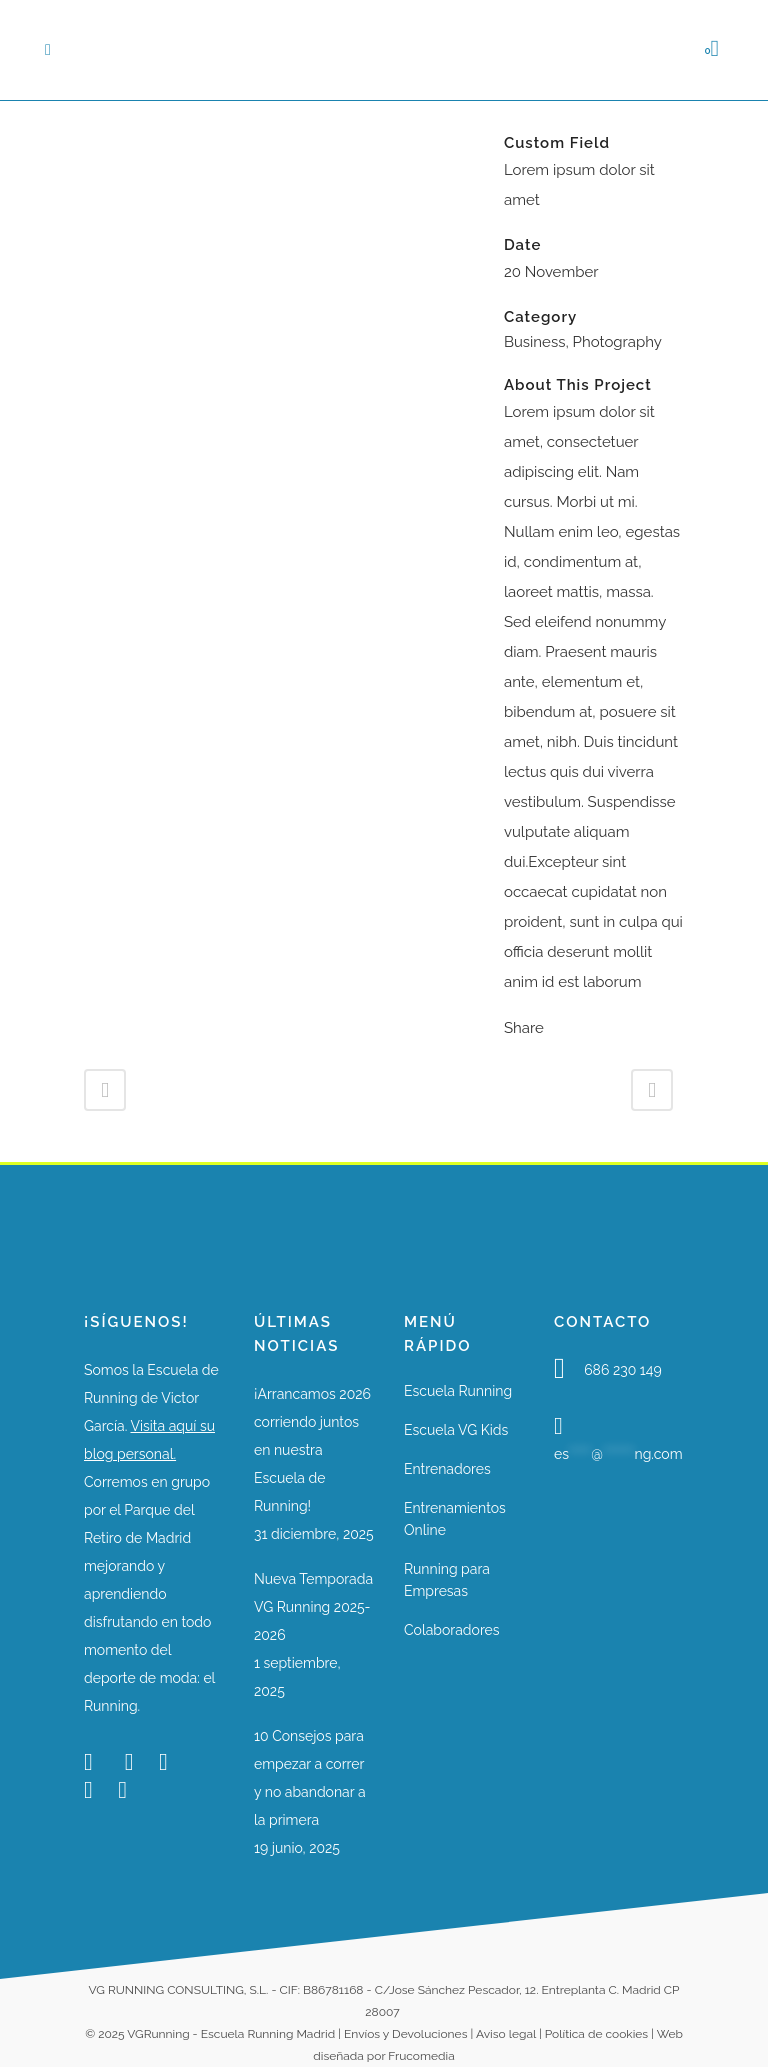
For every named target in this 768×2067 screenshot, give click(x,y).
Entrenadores (447, 1469)
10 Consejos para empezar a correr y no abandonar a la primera (310, 1778)
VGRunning (158, 2034)
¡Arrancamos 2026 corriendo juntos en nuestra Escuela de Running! (312, 1450)
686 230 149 (623, 1370)
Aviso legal (506, 2034)
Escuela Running (458, 1391)
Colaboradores (452, 1630)
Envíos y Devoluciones (405, 2034)
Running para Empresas (447, 1580)
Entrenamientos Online (455, 1519)
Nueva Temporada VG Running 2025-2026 (313, 1607)
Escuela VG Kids (456, 1430)
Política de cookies (596, 2034)
